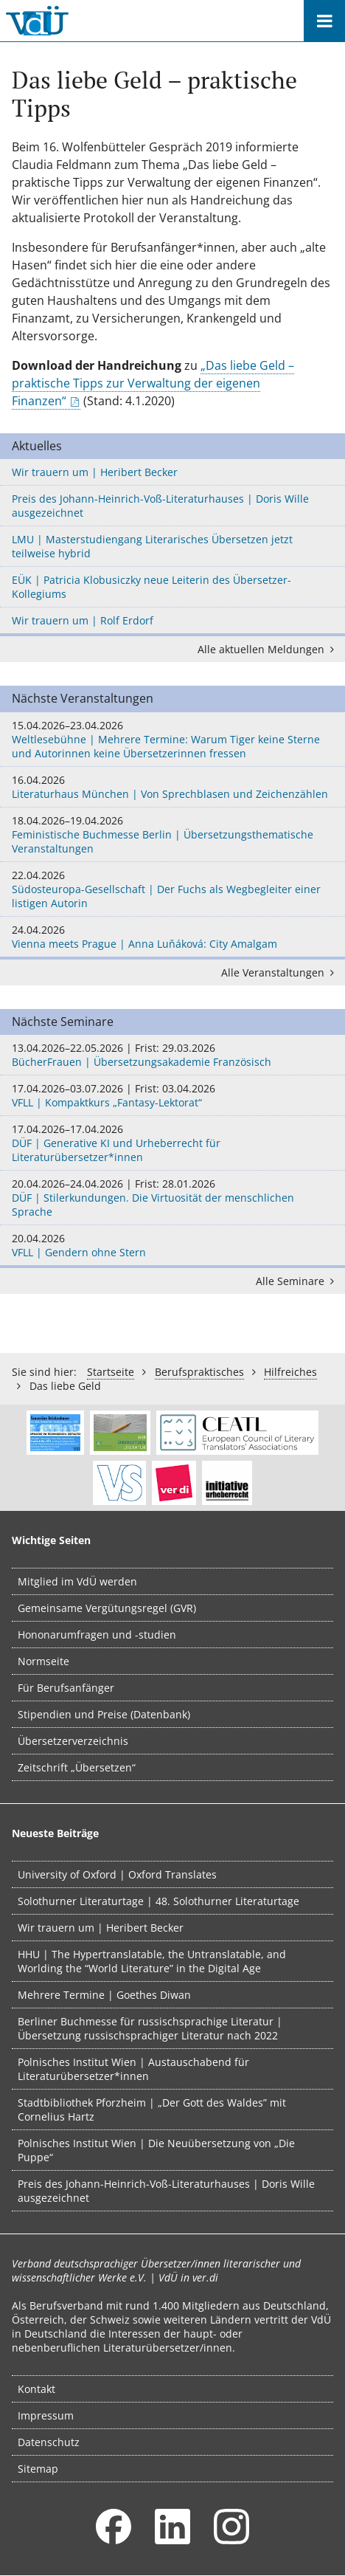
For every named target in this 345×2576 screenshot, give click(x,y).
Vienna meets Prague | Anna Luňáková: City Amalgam (172, 937)
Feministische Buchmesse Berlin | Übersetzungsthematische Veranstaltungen (172, 834)
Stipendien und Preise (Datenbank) (104, 1714)
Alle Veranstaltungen (280, 972)
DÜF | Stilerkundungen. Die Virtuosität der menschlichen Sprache (172, 1198)
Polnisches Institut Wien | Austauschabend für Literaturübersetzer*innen (133, 2069)
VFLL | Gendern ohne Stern (172, 1245)
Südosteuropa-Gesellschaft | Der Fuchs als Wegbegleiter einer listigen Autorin (172, 889)
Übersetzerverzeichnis (73, 1741)
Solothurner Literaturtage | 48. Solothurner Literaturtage (158, 1901)
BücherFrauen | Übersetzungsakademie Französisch (172, 1055)
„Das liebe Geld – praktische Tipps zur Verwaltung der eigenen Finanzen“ (153, 383)
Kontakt (36, 2389)
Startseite (110, 1372)
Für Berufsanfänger (66, 1688)
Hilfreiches (290, 1372)
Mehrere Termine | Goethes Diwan (104, 1995)
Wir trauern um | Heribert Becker (95, 472)
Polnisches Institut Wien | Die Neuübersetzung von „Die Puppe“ (156, 2150)
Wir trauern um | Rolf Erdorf (82, 620)
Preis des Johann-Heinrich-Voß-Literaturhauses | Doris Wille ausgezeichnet (160, 506)
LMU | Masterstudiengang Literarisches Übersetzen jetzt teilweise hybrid (152, 546)
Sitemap (38, 2469)
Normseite (43, 1661)
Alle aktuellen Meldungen (268, 649)
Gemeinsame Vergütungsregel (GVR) (107, 1608)
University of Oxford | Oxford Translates (117, 1874)
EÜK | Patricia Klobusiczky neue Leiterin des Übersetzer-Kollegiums (151, 587)
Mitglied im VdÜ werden (77, 1581)
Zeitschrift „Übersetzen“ (77, 1767)
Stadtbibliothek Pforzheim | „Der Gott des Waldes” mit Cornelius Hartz (152, 2109)
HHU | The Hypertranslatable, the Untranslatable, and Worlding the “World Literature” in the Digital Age (152, 1961)
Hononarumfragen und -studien (97, 1635)
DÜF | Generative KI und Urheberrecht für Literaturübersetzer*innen (172, 1143)
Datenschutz (49, 2442)
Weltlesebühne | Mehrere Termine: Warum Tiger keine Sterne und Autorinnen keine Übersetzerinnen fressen (172, 739)
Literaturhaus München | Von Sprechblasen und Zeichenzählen (172, 787)
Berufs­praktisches (199, 1372)
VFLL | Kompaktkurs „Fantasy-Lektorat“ (172, 1095)
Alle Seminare (297, 1281)
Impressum (46, 2415)
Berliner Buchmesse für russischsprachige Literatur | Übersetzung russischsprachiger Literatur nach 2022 (150, 2028)
